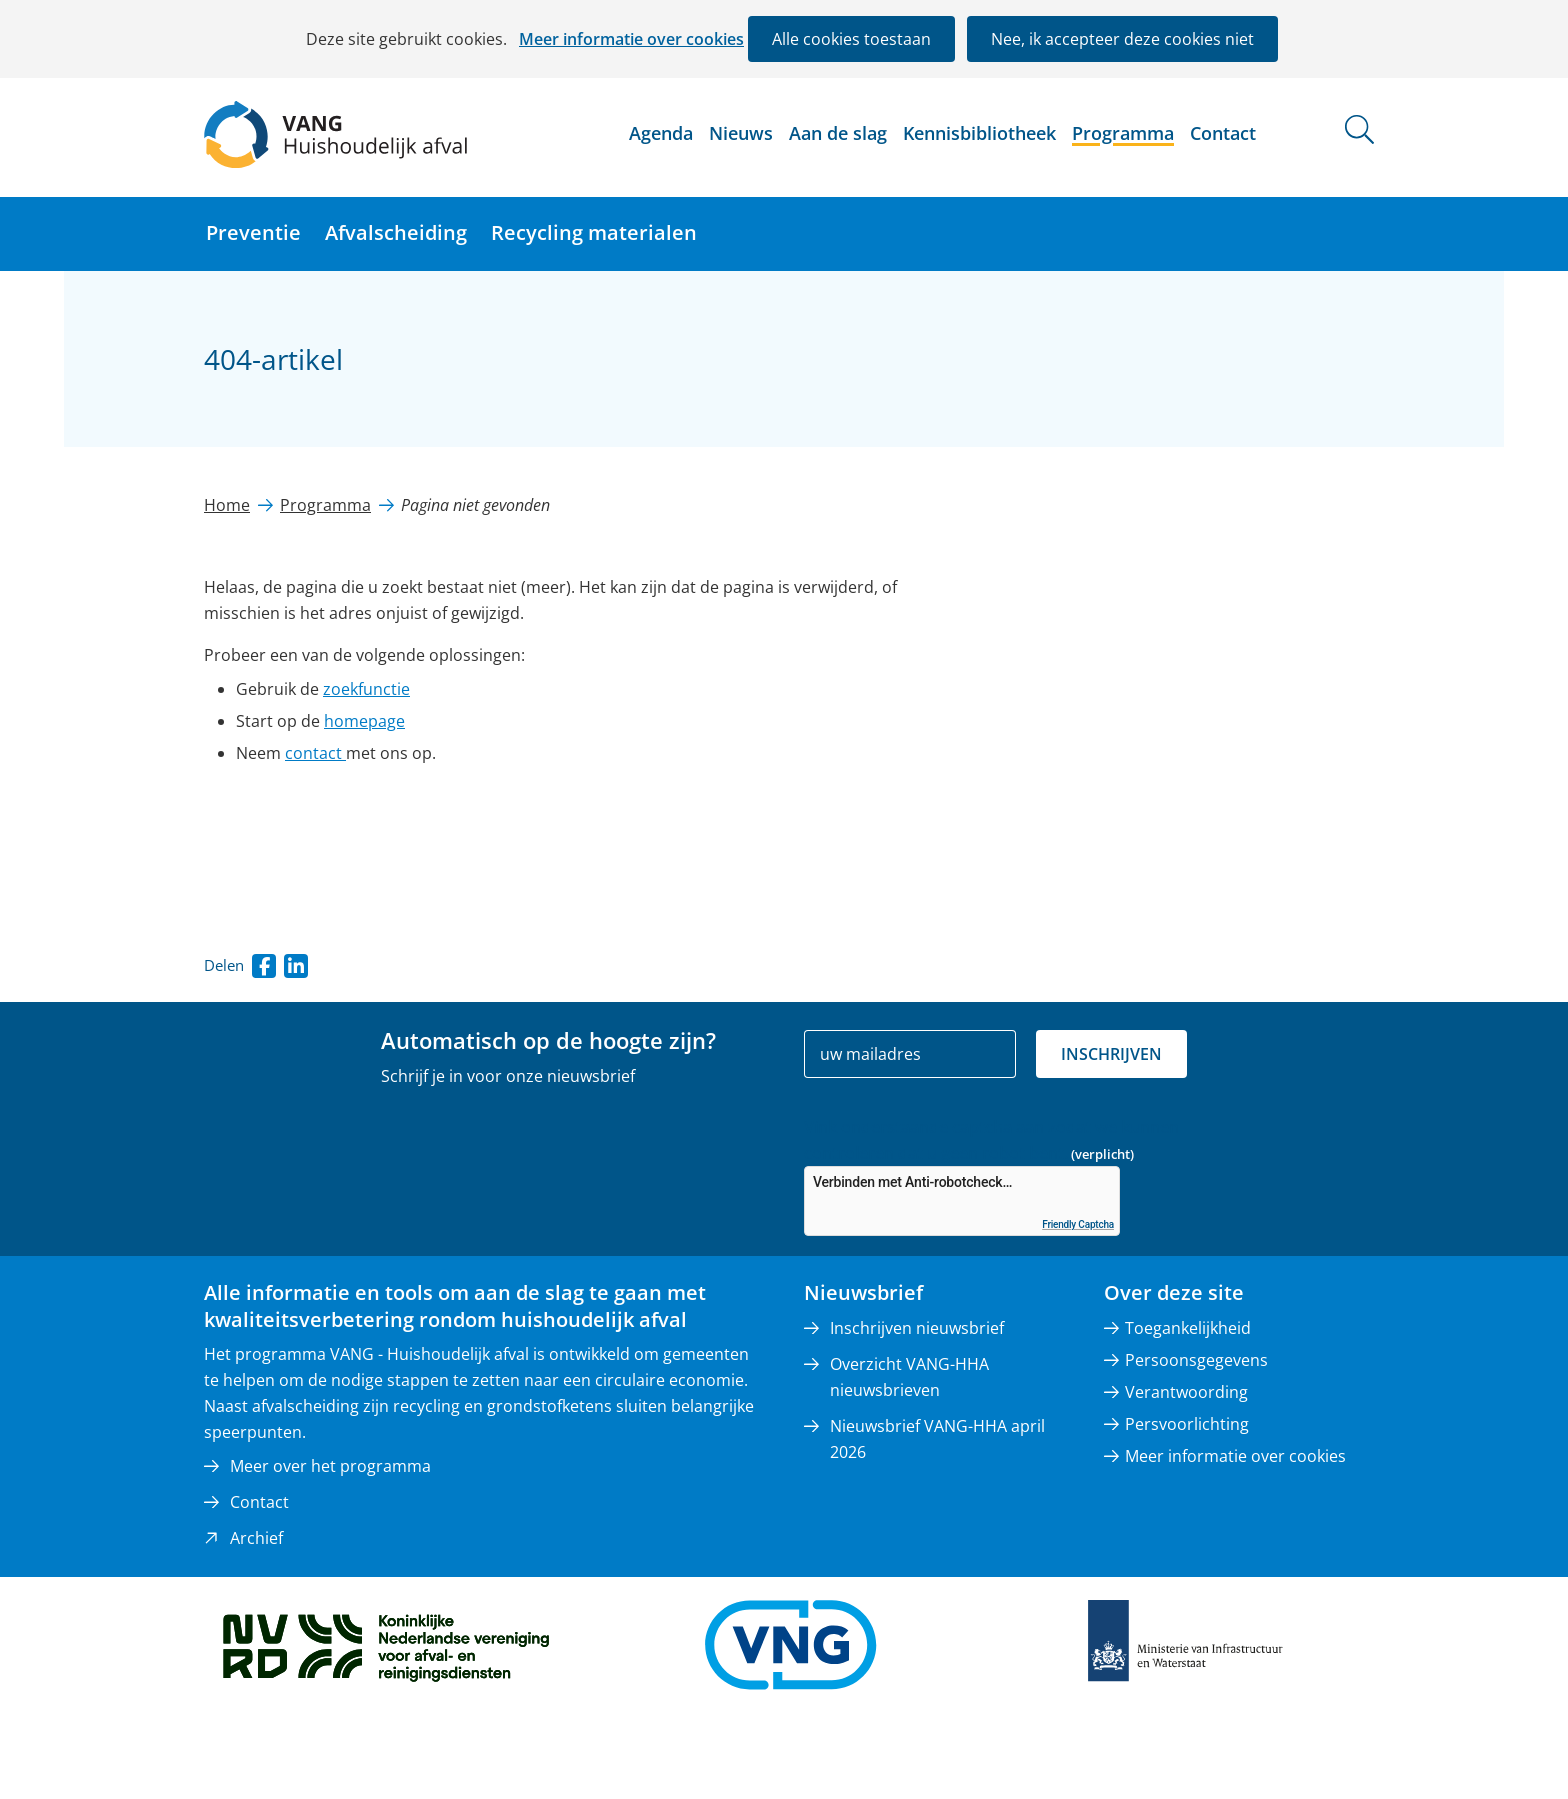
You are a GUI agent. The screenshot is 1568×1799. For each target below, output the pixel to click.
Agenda (661, 133)
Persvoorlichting (1187, 1424)
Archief (256, 1538)
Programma (1123, 133)
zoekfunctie (366, 689)
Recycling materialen (594, 232)
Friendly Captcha (1078, 1224)
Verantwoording (1186, 1392)
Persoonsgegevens (1196, 1360)
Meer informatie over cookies (631, 39)
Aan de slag (838, 133)
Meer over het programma (330, 1466)
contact (315, 753)
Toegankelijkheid (1188, 1328)
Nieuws (741, 133)
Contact (1223, 133)
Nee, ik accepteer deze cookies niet (1122, 39)
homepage (364, 721)
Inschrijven (1111, 1054)
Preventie (253, 232)
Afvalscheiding (396, 232)
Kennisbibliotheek (979, 133)
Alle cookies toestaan (851, 39)
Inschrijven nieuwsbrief (917, 1328)
